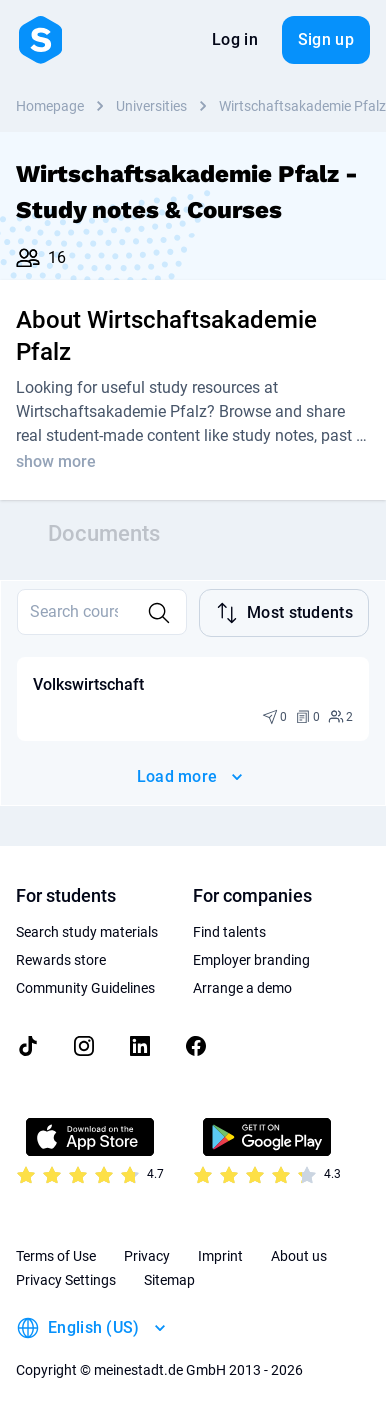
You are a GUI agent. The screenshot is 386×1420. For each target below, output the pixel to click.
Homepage (50, 106)
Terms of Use (56, 1256)
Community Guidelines (85, 988)
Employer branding (251, 960)
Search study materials (87, 932)
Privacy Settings (66, 1280)
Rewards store (61, 960)
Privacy (147, 1256)
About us (299, 1256)
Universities (151, 106)
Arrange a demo (242, 988)
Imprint (220, 1256)
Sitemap (169, 1280)
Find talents (229, 932)
